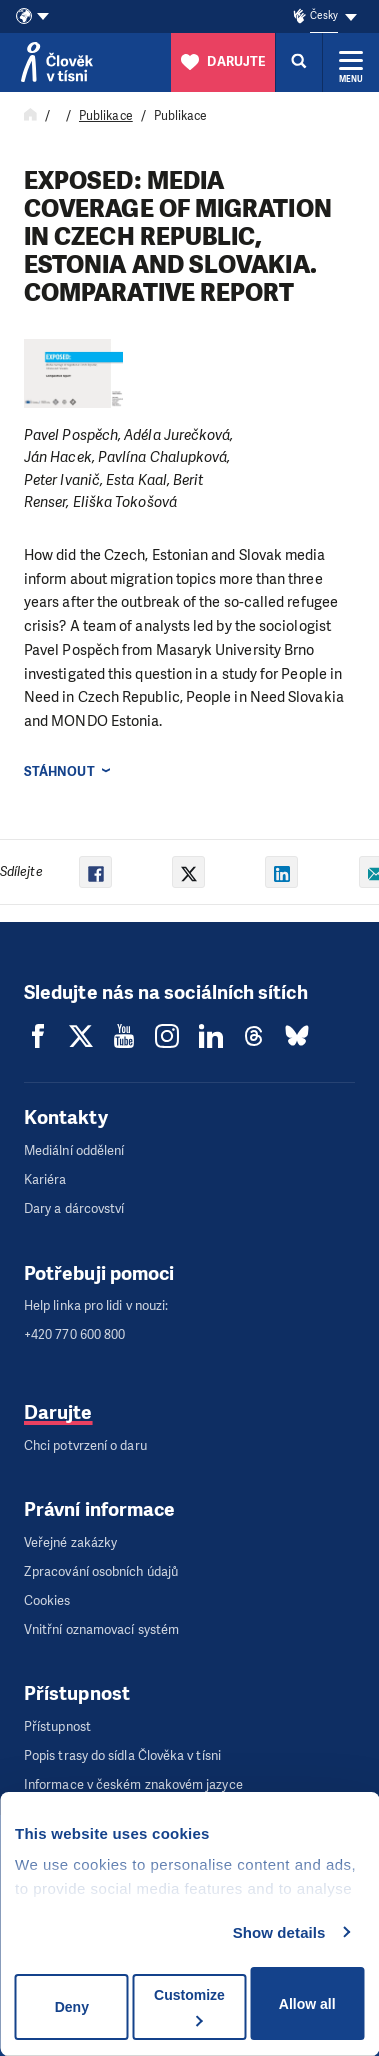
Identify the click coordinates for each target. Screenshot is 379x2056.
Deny (72, 2007)
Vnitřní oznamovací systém (101, 1629)
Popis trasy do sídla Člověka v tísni (122, 1755)
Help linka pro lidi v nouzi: (96, 1305)
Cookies (47, 1600)
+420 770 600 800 (74, 1334)
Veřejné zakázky (70, 1542)
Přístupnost (57, 1726)
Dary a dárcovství (74, 1208)
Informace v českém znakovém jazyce (133, 1784)
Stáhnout (59, 771)
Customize (189, 2006)
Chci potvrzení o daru (85, 1445)
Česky (323, 15)
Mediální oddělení (74, 1150)
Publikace (106, 116)
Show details (279, 1932)
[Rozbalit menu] (351, 62)
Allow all (307, 2004)
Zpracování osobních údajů (101, 1571)
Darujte (58, 1412)
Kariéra (45, 1179)
